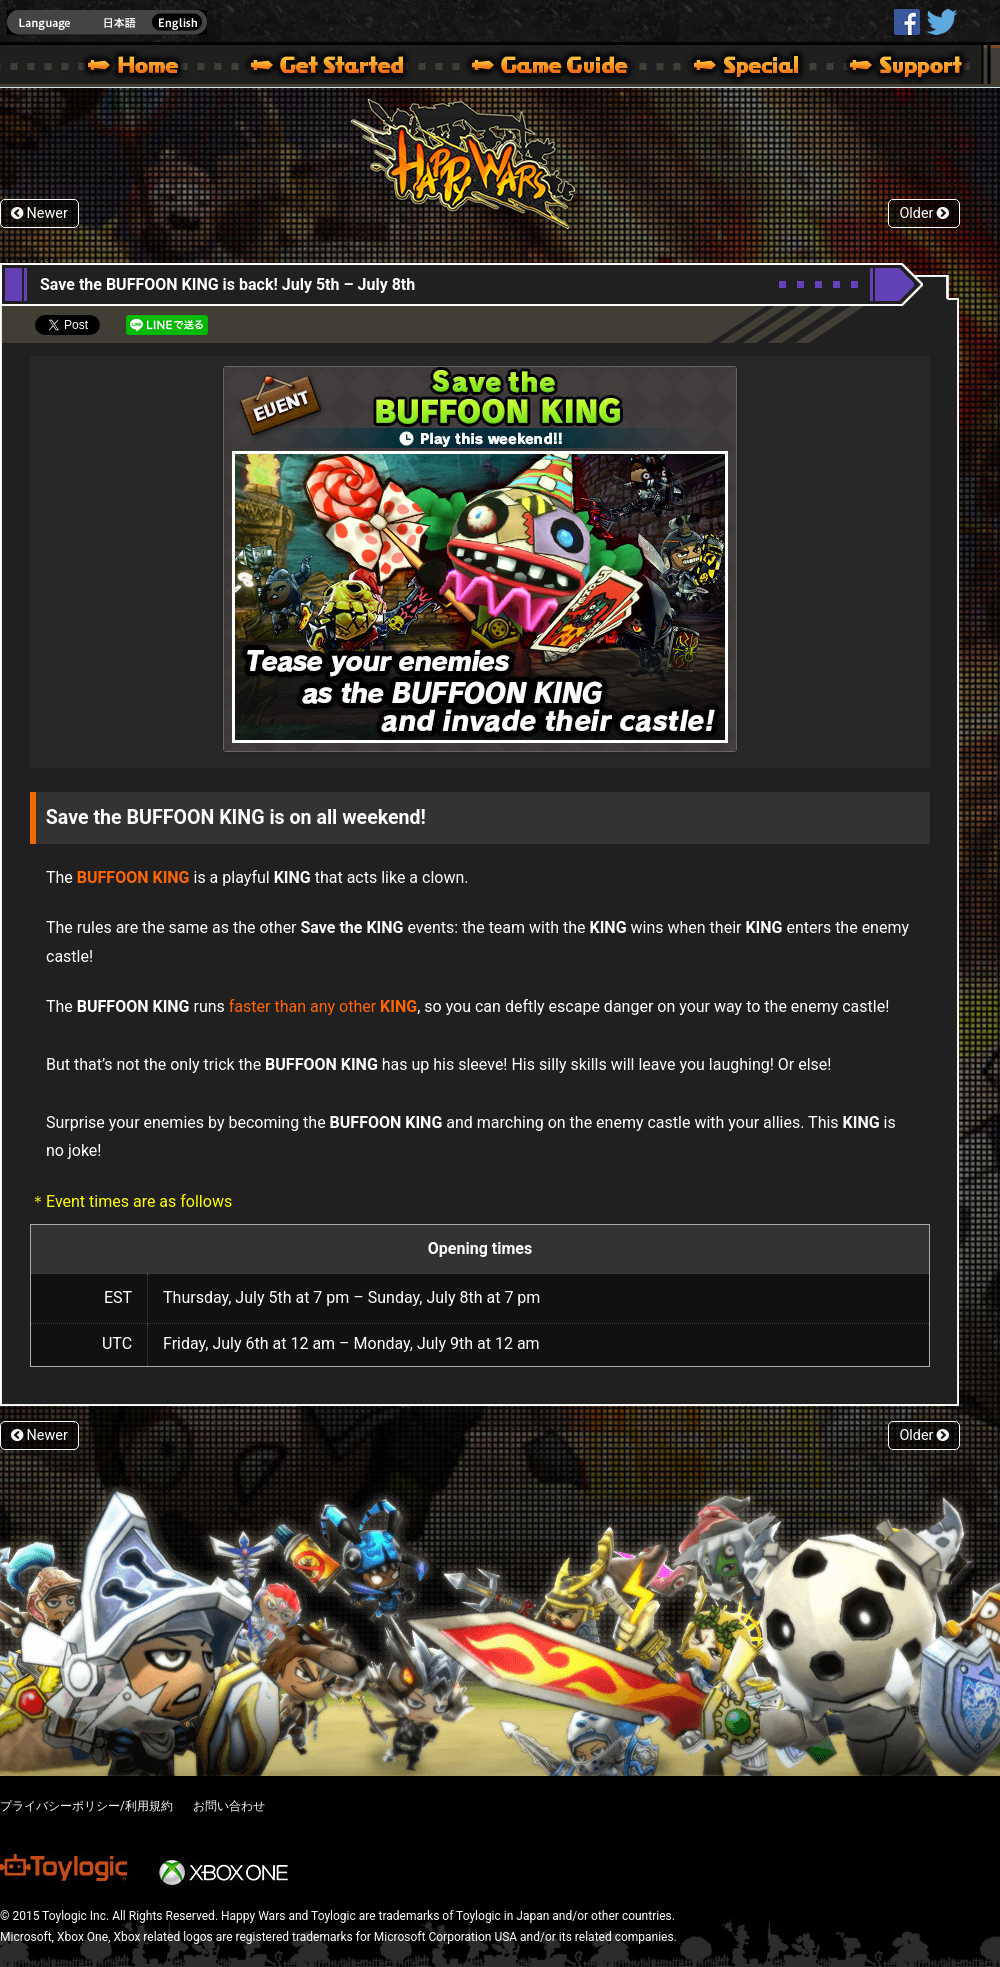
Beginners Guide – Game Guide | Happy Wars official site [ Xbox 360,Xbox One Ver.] (564, 68)
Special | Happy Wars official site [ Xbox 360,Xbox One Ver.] (739, 68)
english (107, 22)
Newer (39, 213)
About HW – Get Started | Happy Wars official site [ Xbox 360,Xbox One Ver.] (344, 68)
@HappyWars (941, 22)
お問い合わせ (229, 1806)
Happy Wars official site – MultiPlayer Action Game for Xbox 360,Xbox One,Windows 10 (137, 68)
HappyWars (907, 22)
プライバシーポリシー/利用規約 (86, 1806)
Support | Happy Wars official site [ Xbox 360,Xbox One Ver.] (889, 68)
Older (924, 213)
